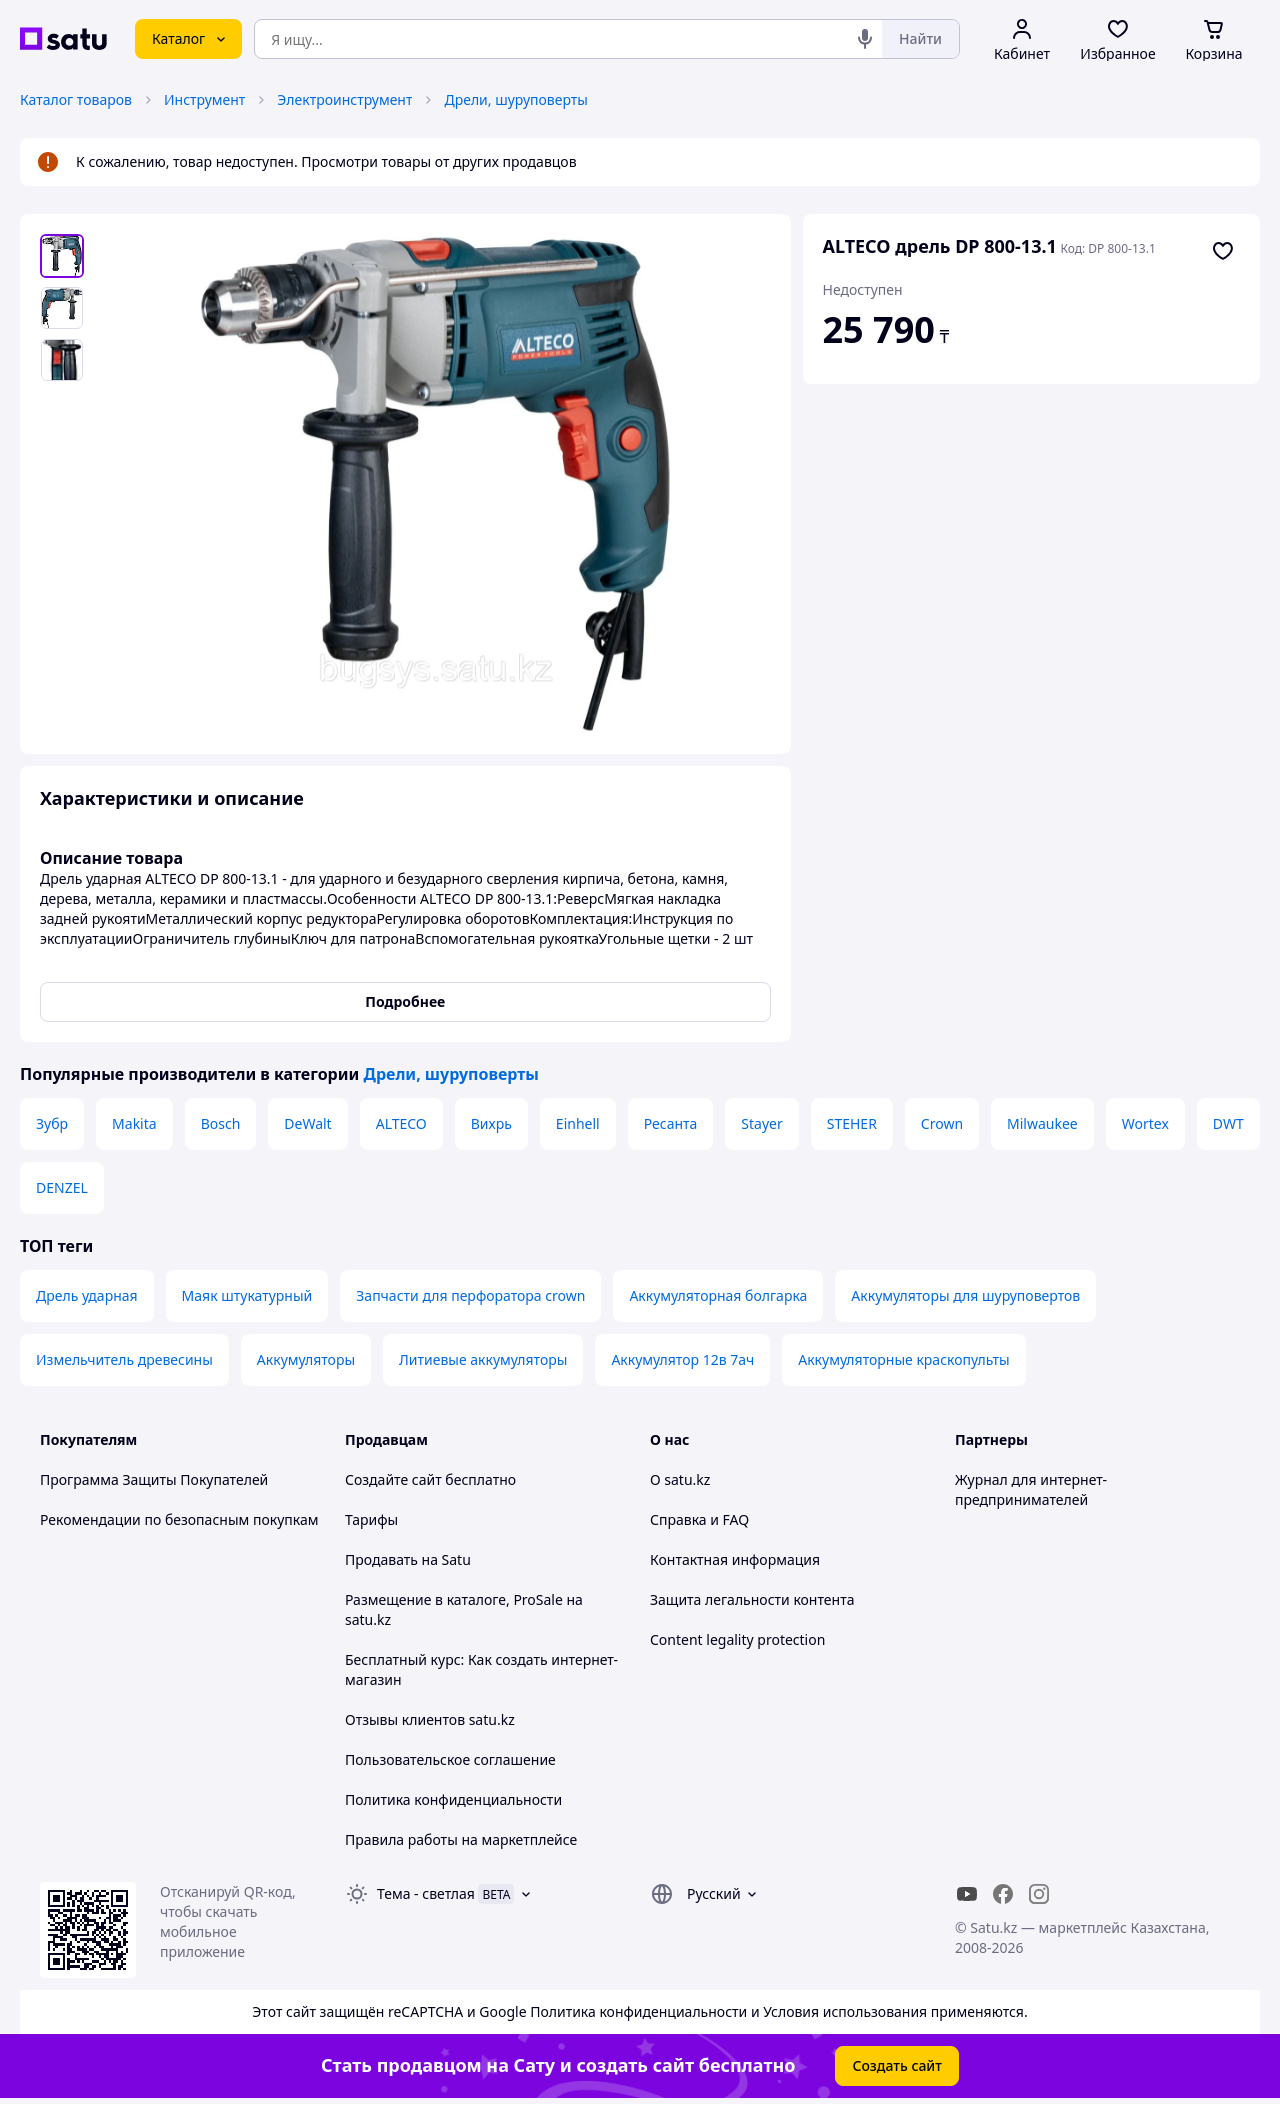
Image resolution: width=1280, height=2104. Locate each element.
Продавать (381, 1559)
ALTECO (401, 1123)
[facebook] (1003, 1894)
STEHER (852, 1123)
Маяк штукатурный (247, 1295)
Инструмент (204, 99)
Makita (134, 1123)
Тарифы (371, 1519)
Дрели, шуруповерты (516, 99)
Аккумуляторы (306, 1359)
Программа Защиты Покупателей (154, 1479)
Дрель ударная (87, 1295)
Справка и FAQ (699, 1519)
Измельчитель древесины (124, 1359)
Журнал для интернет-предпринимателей (1031, 1489)
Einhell (578, 1123)
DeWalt (307, 1123)
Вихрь (491, 1123)
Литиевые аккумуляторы (483, 1359)
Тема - (426, 1893)
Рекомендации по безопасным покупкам (179, 1519)
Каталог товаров (76, 99)
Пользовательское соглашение (450, 1759)
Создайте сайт (393, 1479)
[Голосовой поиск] (865, 39)
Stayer (761, 1123)
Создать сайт (897, 2065)
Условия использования (845, 2011)
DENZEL (62, 1187)
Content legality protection (737, 1639)
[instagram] (1039, 1894)
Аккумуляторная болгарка (718, 1295)
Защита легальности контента (752, 1599)
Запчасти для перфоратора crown (470, 1295)
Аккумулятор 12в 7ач (682, 1359)
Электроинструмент (344, 99)
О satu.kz (680, 1479)
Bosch (221, 1123)
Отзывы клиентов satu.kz (430, 1719)
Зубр (52, 1123)
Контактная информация (735, 1559)
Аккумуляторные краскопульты (903, 1359)
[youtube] (967, 1894)
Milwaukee (1042, 1123)
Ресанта (671, 1123)
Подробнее (405, 1001)
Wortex (1145, 1123)
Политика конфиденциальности (453, 1799)
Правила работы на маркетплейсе (461, 1839)
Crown (942, 1123)
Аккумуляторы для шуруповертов (965, 1295)
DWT (1228, 1123)
